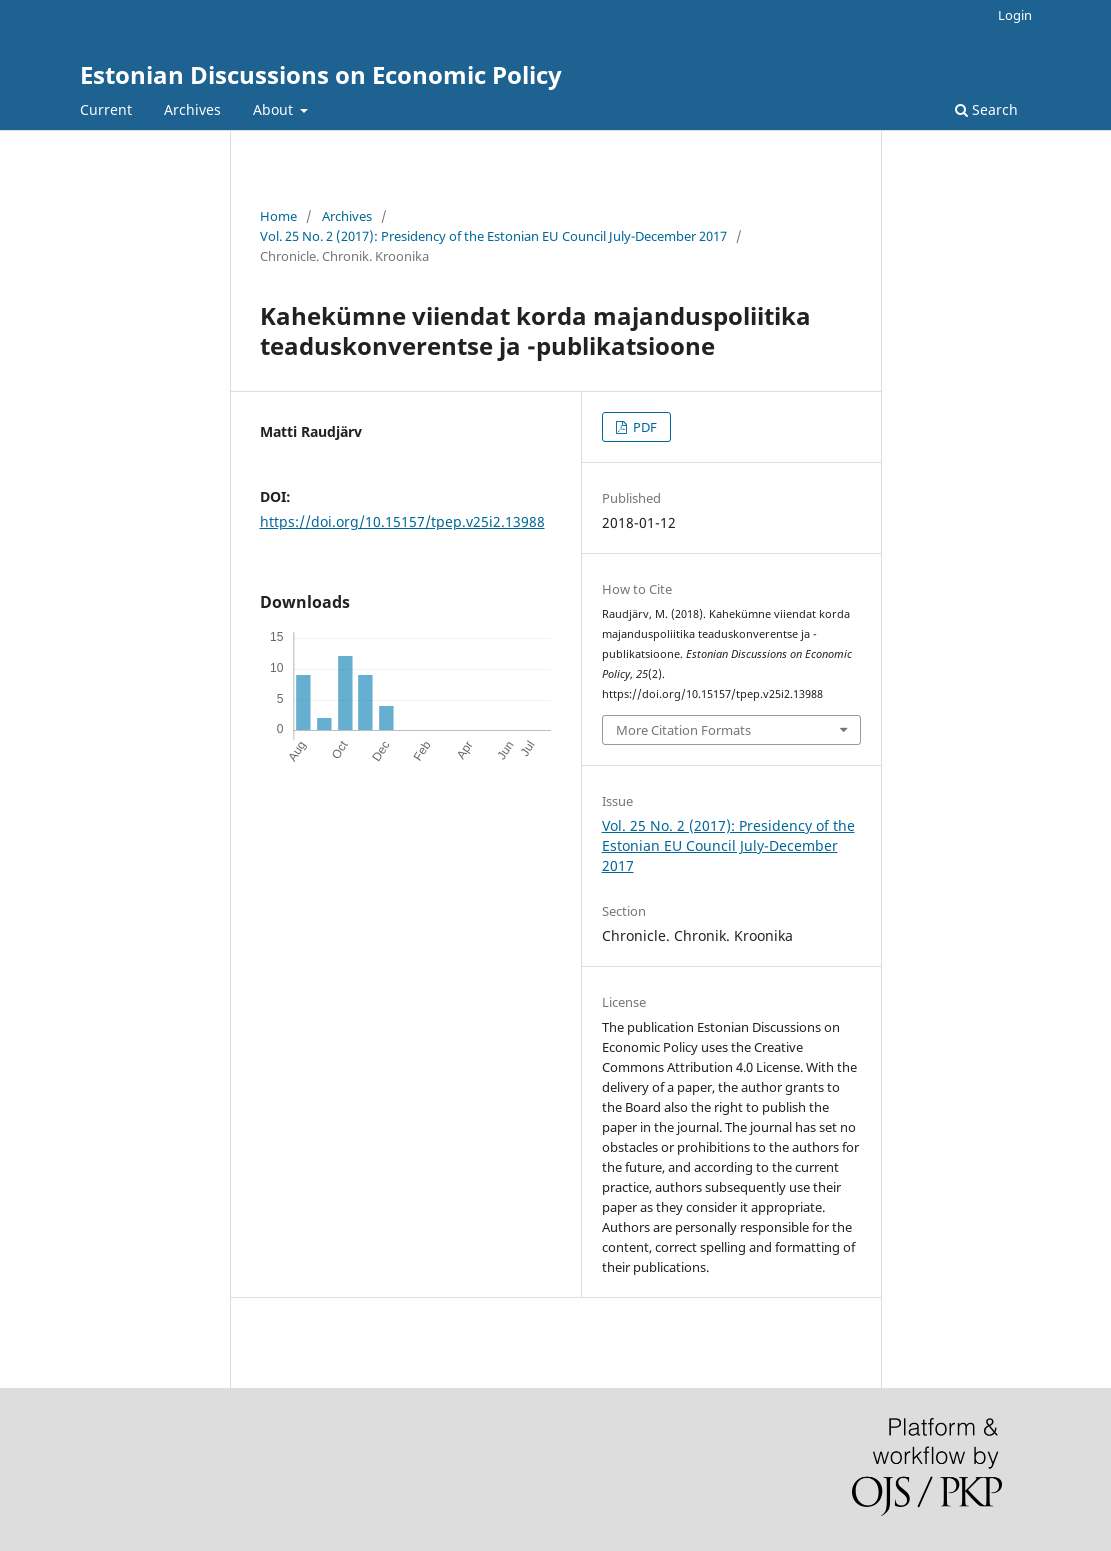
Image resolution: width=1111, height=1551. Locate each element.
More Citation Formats (683, 730)
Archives (192, 109)
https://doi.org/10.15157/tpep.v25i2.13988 (402, 521)
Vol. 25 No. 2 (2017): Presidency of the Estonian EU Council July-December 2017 (493, 236)
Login (1015, 15)
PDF (643, 427)
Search (986, 109)
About (275, 109)
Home (278, 216)
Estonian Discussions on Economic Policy (321, 74)
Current (106, 109)
